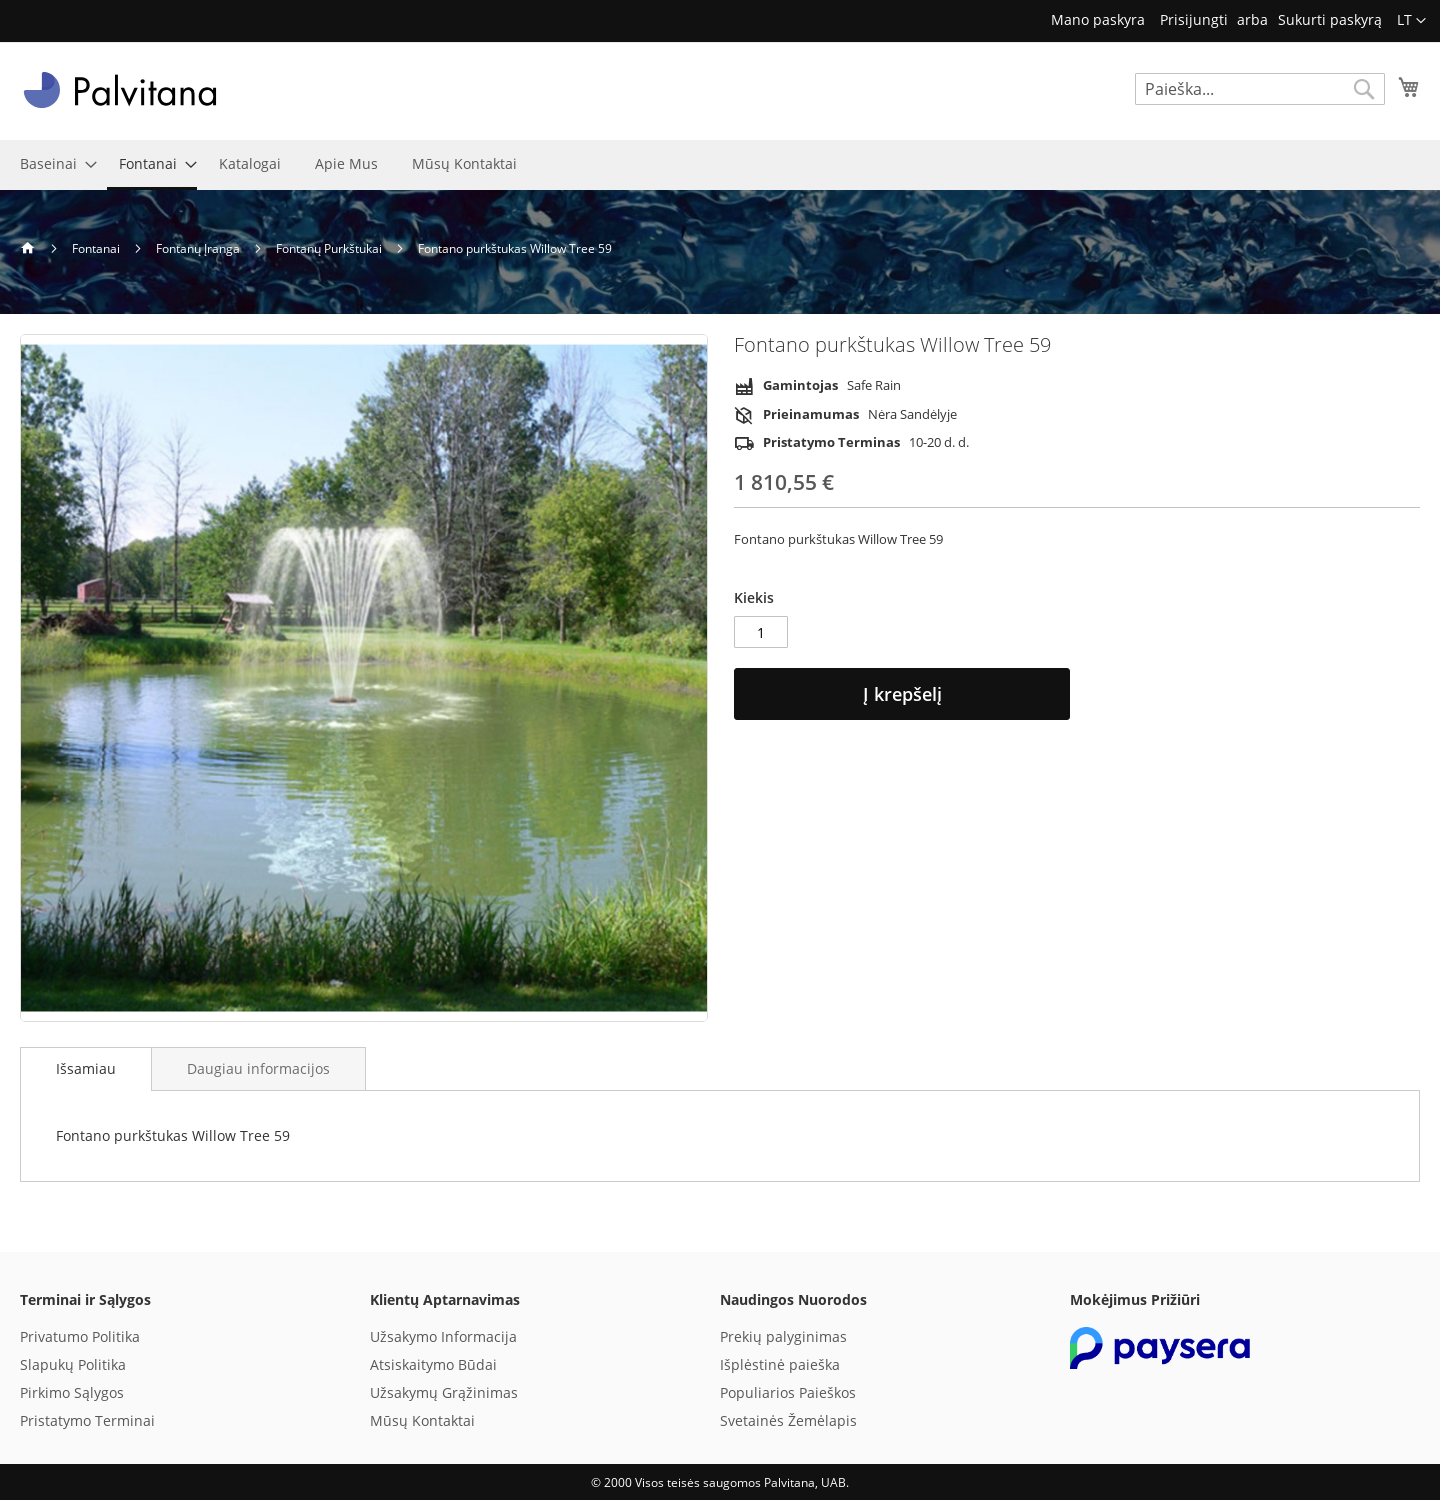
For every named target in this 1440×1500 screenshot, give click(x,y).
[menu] (720, 165)
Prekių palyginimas (783, 1336)
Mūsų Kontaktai (422, 1420)
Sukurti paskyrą (1330, 19)
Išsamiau (86, 1068)
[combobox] (1260, 89)
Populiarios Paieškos (788, 1392)
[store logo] (120, 90)
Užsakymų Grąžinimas (444, 1392)
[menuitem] (52, 163)
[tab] (86, 1069)
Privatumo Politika (80, 1336)
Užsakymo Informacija (443, 1336)
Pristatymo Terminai (87, 1420)
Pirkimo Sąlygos (72, 1392)
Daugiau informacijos (258, 1068)
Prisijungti (1194, 19)
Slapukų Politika (73, 1364)
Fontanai (97, 248)
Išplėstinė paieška (780, 1364)
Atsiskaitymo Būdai (433, 1364)
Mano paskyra (1098, 19)
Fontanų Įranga (199, 248)
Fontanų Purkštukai (330, 248)
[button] (1411, 21)
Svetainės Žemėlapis (788, 1420)
